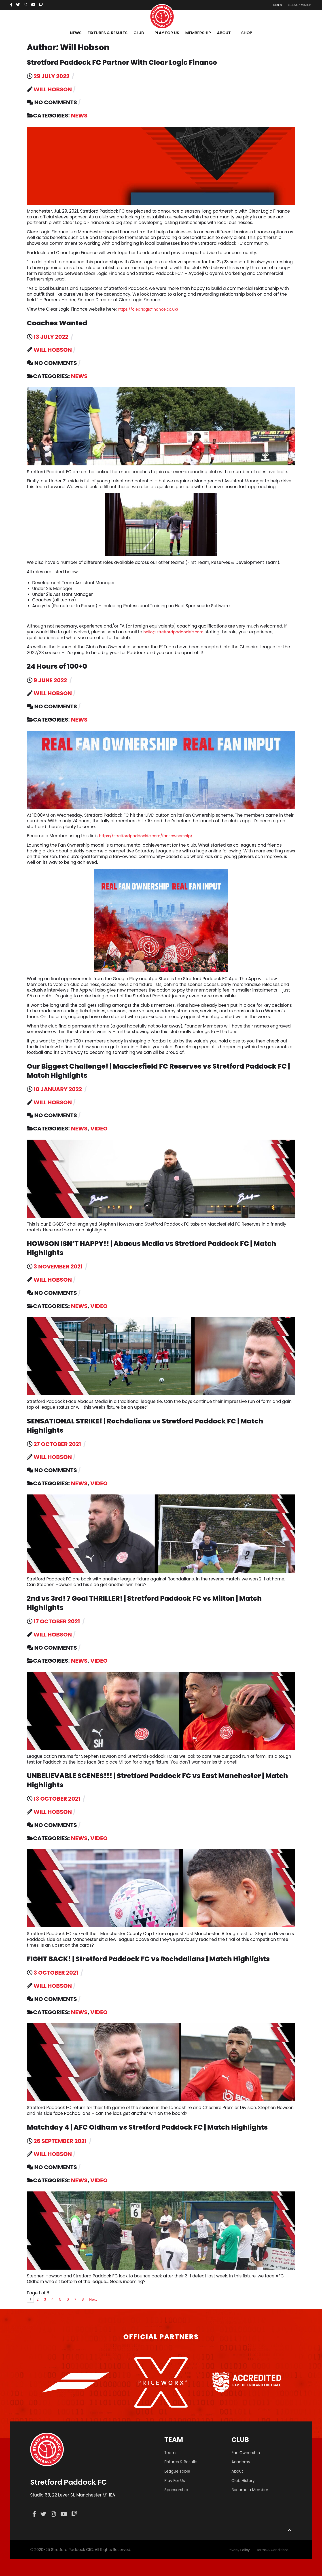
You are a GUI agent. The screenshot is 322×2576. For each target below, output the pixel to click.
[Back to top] (289, 2530)
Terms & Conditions (269, 2549)
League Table (178, 2471)
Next (95, 2299)
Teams (171, 2453)
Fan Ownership (247, 2453)
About (237, 2471)
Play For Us (175, 2481)
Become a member (296, 4)
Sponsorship (177, 2490)
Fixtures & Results (182, 2462)
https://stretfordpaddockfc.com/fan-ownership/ (150, 836)
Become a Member (251, 2490)
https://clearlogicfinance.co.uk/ (151, 309)
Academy (241, 2462)
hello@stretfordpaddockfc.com (176, 632)
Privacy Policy (232, 2549)
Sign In (270, 4)
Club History (244, 2481)
